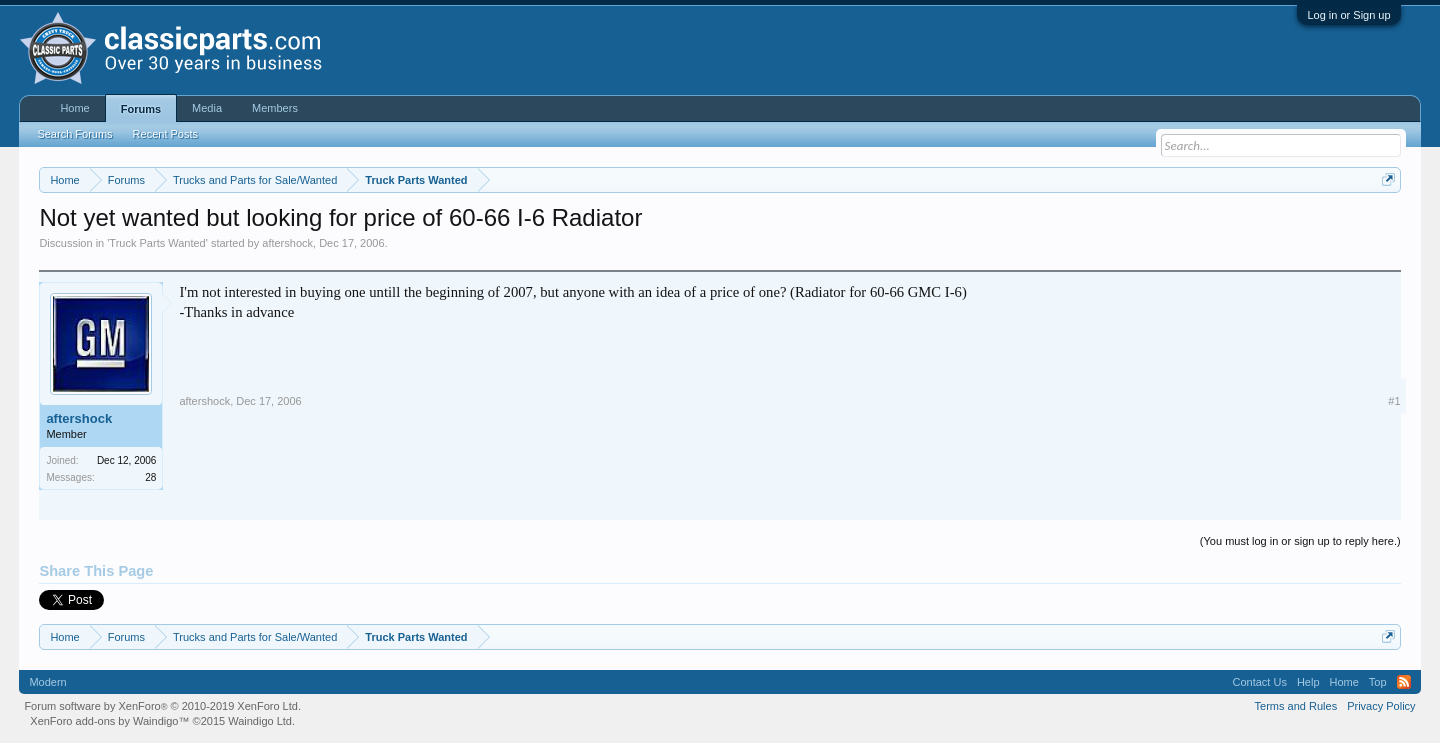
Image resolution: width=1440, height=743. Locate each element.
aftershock (287, 243)
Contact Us (1259, 682)
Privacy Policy (1381, 706)
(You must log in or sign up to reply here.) (1300, 541)
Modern (47, 682)
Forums (141, 109)
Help (1308, 682)
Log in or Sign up (1348, 15)
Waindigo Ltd (260, 721)
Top (1378, 682)
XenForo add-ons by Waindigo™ (109, 721)
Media (207, 108)
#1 (1394, 401)
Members (275, 108)
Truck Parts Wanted (157, 243)
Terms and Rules (1296, 706)
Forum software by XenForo (162, 706)
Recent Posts (165, 134)
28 (150, 477)
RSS (1404, 682)
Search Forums (74, 134)
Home (74, 108)
